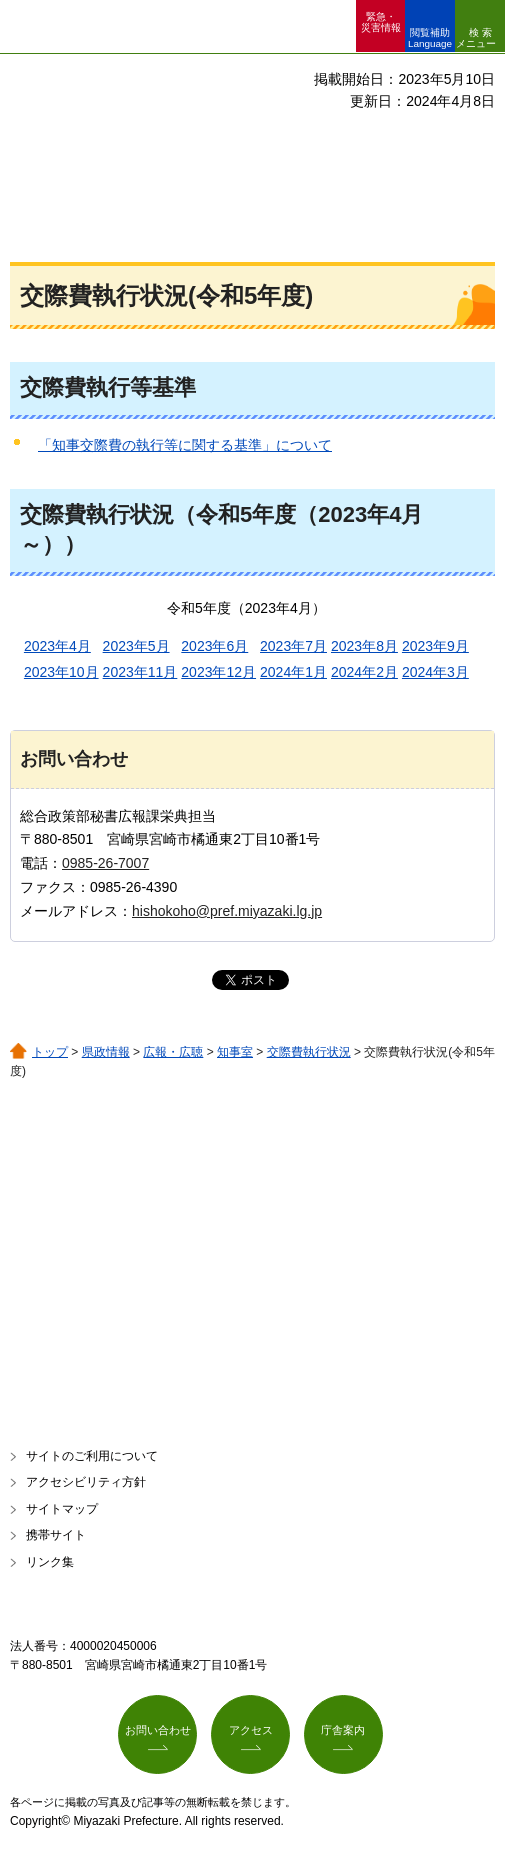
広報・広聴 (173, 1052)
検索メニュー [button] (476, 38)
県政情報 (106, 1052)
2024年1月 (293, 672)
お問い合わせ (158, 1730)
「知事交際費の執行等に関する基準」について (185, 445)
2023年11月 (140, 672)
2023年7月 (293, 646)
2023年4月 (57, 646)
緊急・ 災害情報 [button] (381, 22)
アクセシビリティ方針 (86, 1482)
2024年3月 (435, 672)
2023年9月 (435, 646)
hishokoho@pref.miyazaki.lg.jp (227, 911)
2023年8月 (364, 646)
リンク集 (50, 1562)
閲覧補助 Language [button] (430, 38)
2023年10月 (61, 672)
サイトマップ (62, 1509)
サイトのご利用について (92, 1456)
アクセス (251, 1730)
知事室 (235, 1052)
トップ (50, 1052)
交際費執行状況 (309, 1052)
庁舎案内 (343, 1730)
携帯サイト (56, 1535)
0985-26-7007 (105, 863)
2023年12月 (218, 672)
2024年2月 (364, 672)
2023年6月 (214, 646)
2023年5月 (136, 646)
